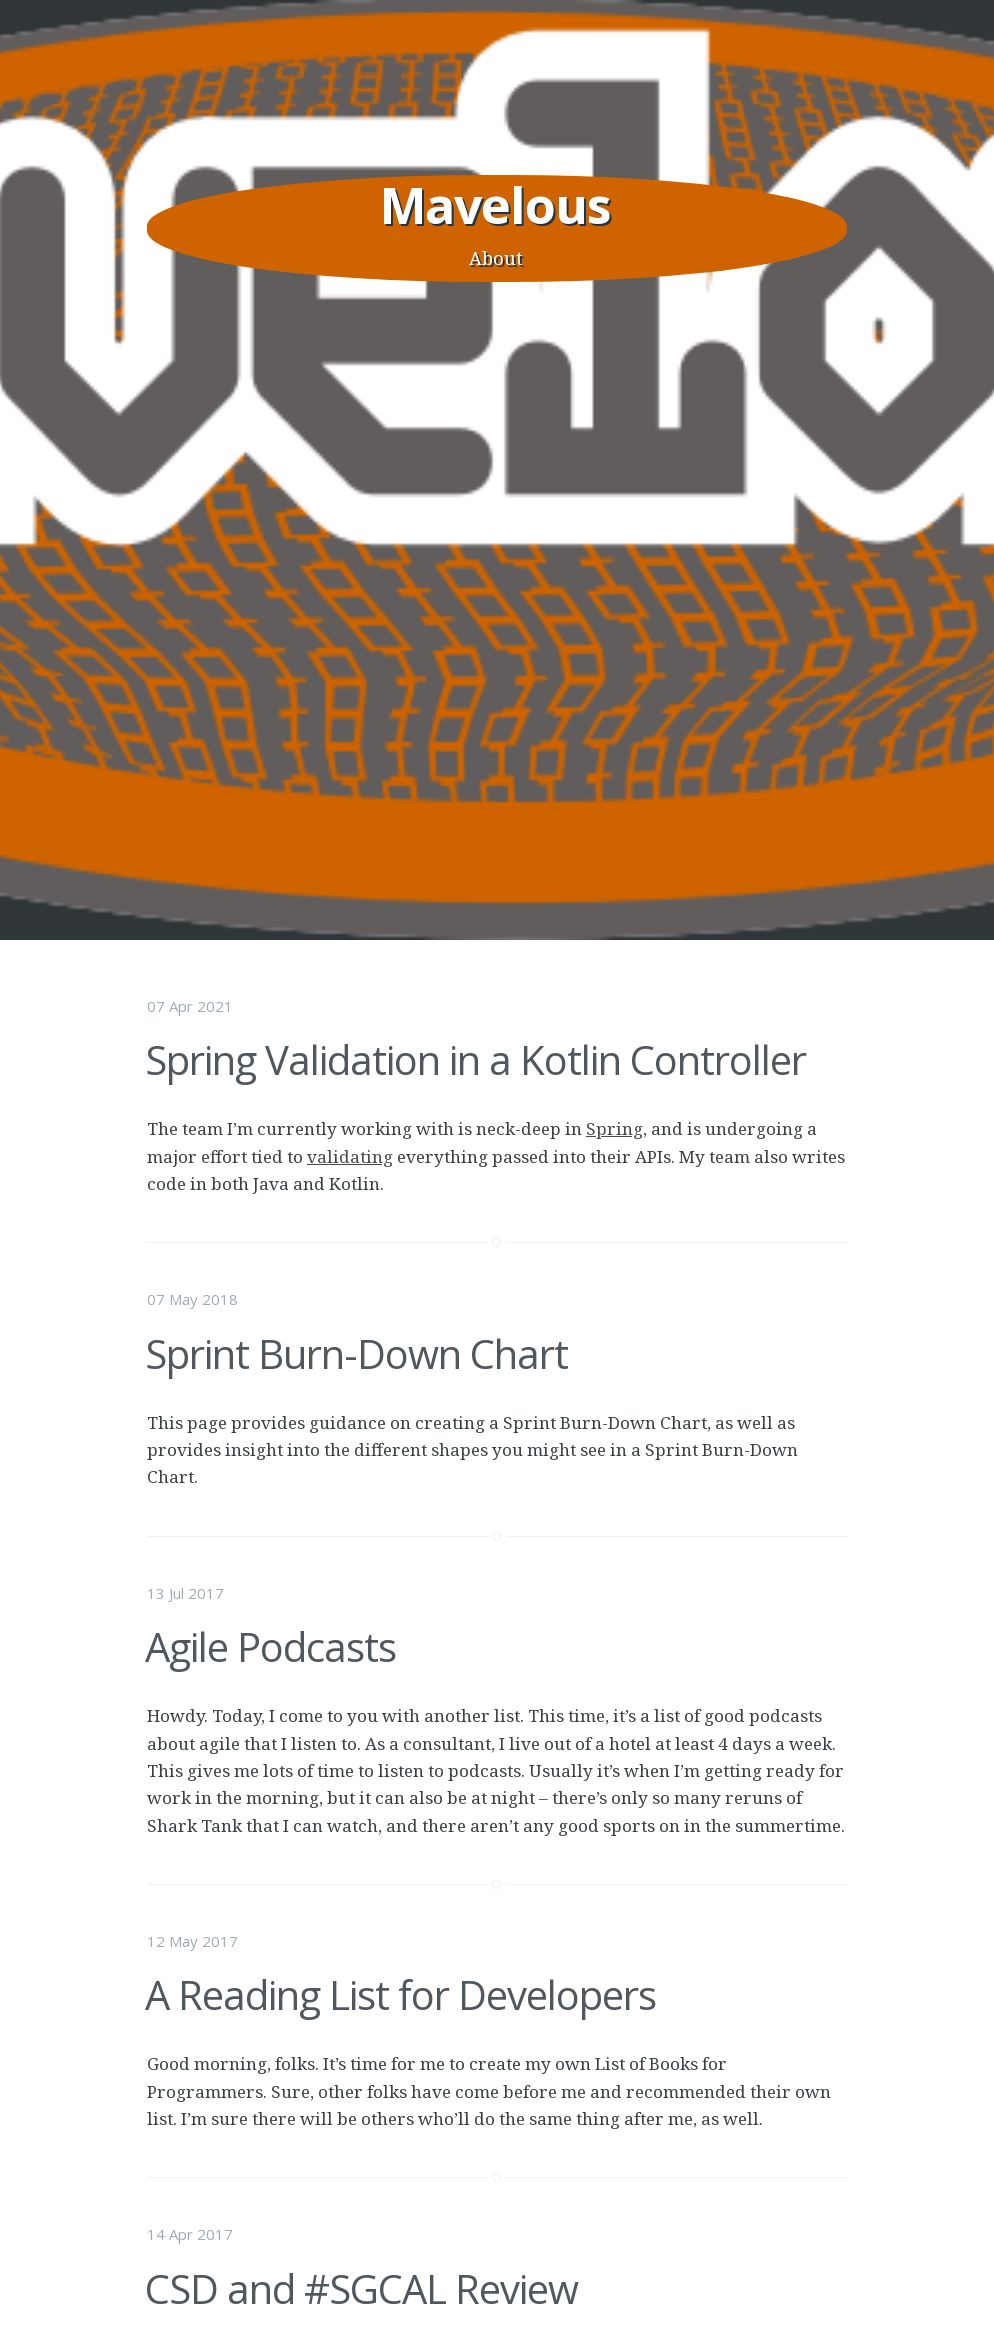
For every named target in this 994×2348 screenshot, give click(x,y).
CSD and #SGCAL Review (361, 2288)
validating (350, 1156)
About (496, 258)
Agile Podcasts (270, 1646)
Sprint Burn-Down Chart (356, 1353)
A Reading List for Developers (400, 1994)
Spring (614, 1128)
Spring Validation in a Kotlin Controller (475, 1059)
